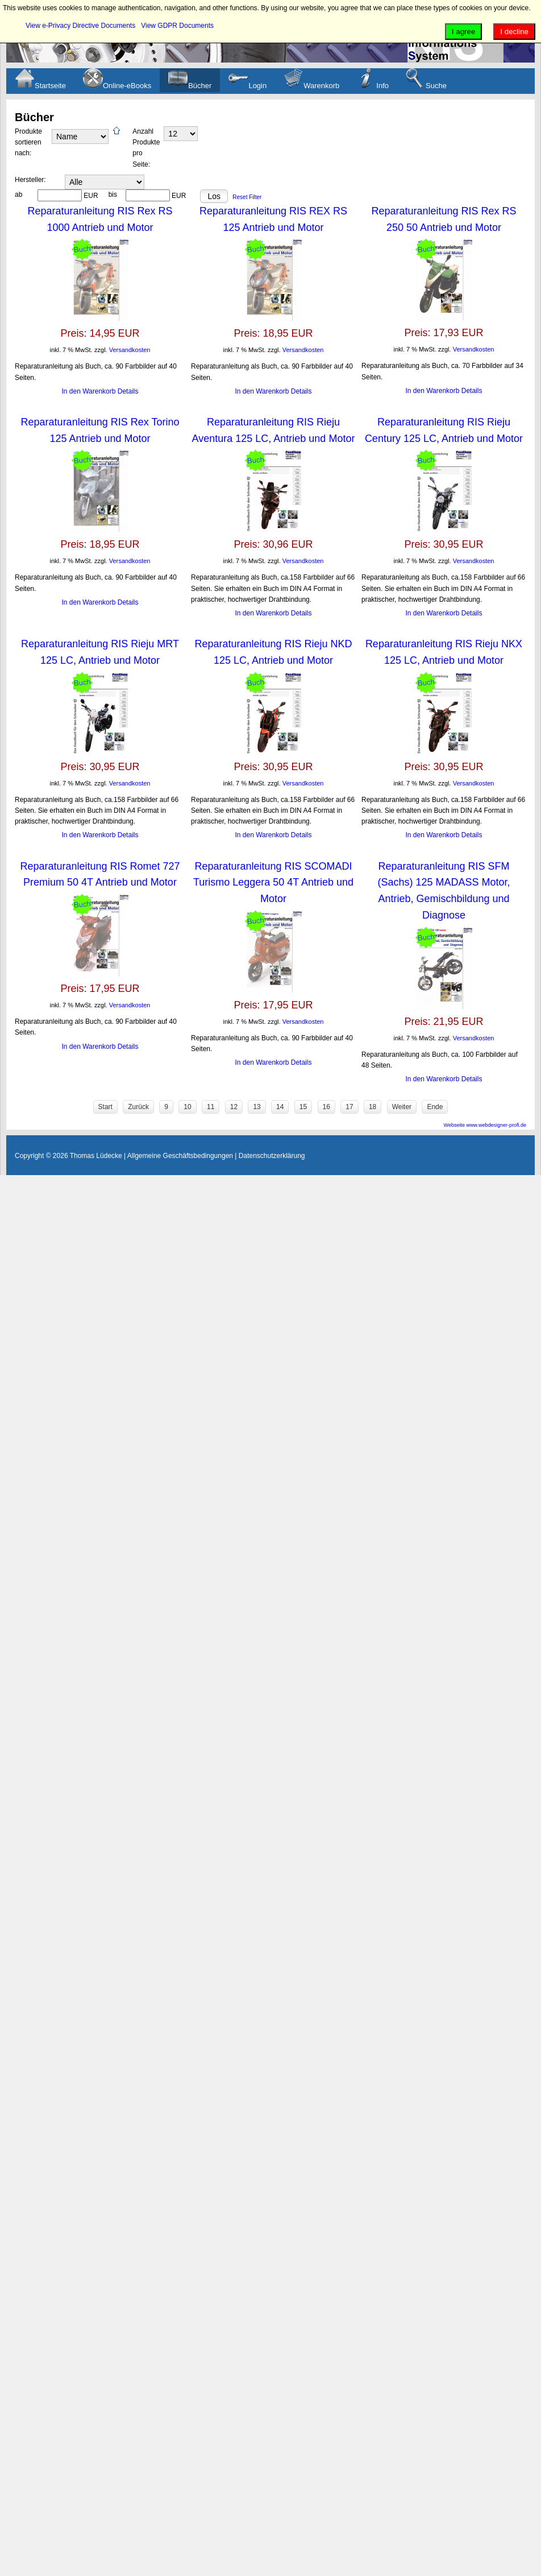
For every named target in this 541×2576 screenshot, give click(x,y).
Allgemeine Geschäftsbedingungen (180, 1156)
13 (256, 1107)
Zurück (138, 1107)
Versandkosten (130, 349)
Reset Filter (246, 197)
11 (210, 1107)
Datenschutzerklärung (272, 1156)
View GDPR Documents (177, 26)
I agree (464, 31)
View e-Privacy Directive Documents (80, 26)
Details (128, 391)
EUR (91, 196)
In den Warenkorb (90, 391)
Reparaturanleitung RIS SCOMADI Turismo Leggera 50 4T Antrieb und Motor (273, 883)
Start (105, 1107)
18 (372, 1107)
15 (303, 1107)
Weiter (401, 1107)
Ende (435, 1107)
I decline (514, 31)
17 (349, 1107)
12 (234, 1107)
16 (326, 1107)
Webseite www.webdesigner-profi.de (485, 1125)
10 (187, 1107)
